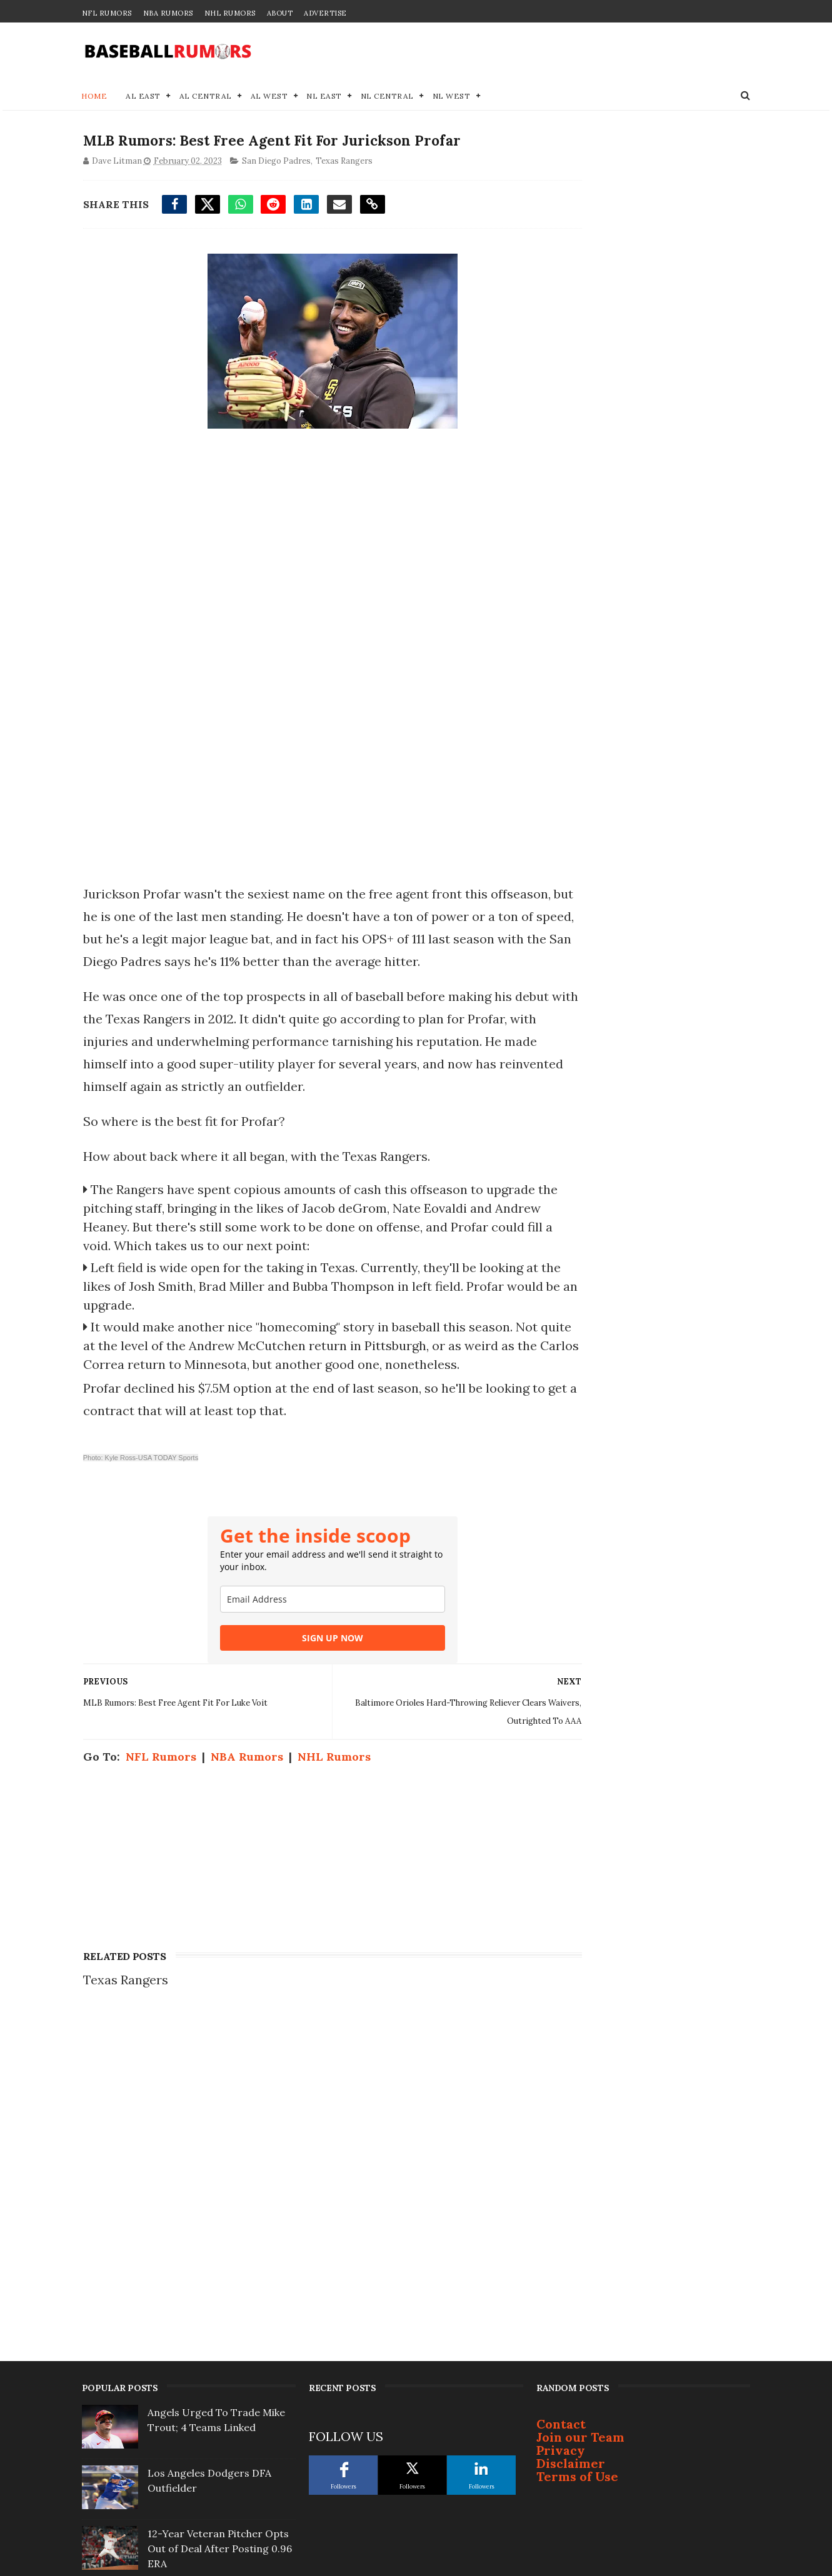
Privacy (560, 2148)
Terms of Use (577, 2174)
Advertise (325, 13)
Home (95, 97)
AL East (143, 97)
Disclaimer (570, 2161)
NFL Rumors (107, 13)
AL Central (205, 97)
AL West (269, 97)
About (280, 13)
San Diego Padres (275, 164)
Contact (561, 2121)
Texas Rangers (342, 164)
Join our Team (580, 2134)
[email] (309, 1642)
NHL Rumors (230, 13)
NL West (452, 97)
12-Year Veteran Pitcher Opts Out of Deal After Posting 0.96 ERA (220, 2246)
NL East (325, 97)
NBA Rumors (168, 13)
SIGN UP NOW (309, 1682)
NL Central (387, 97)
